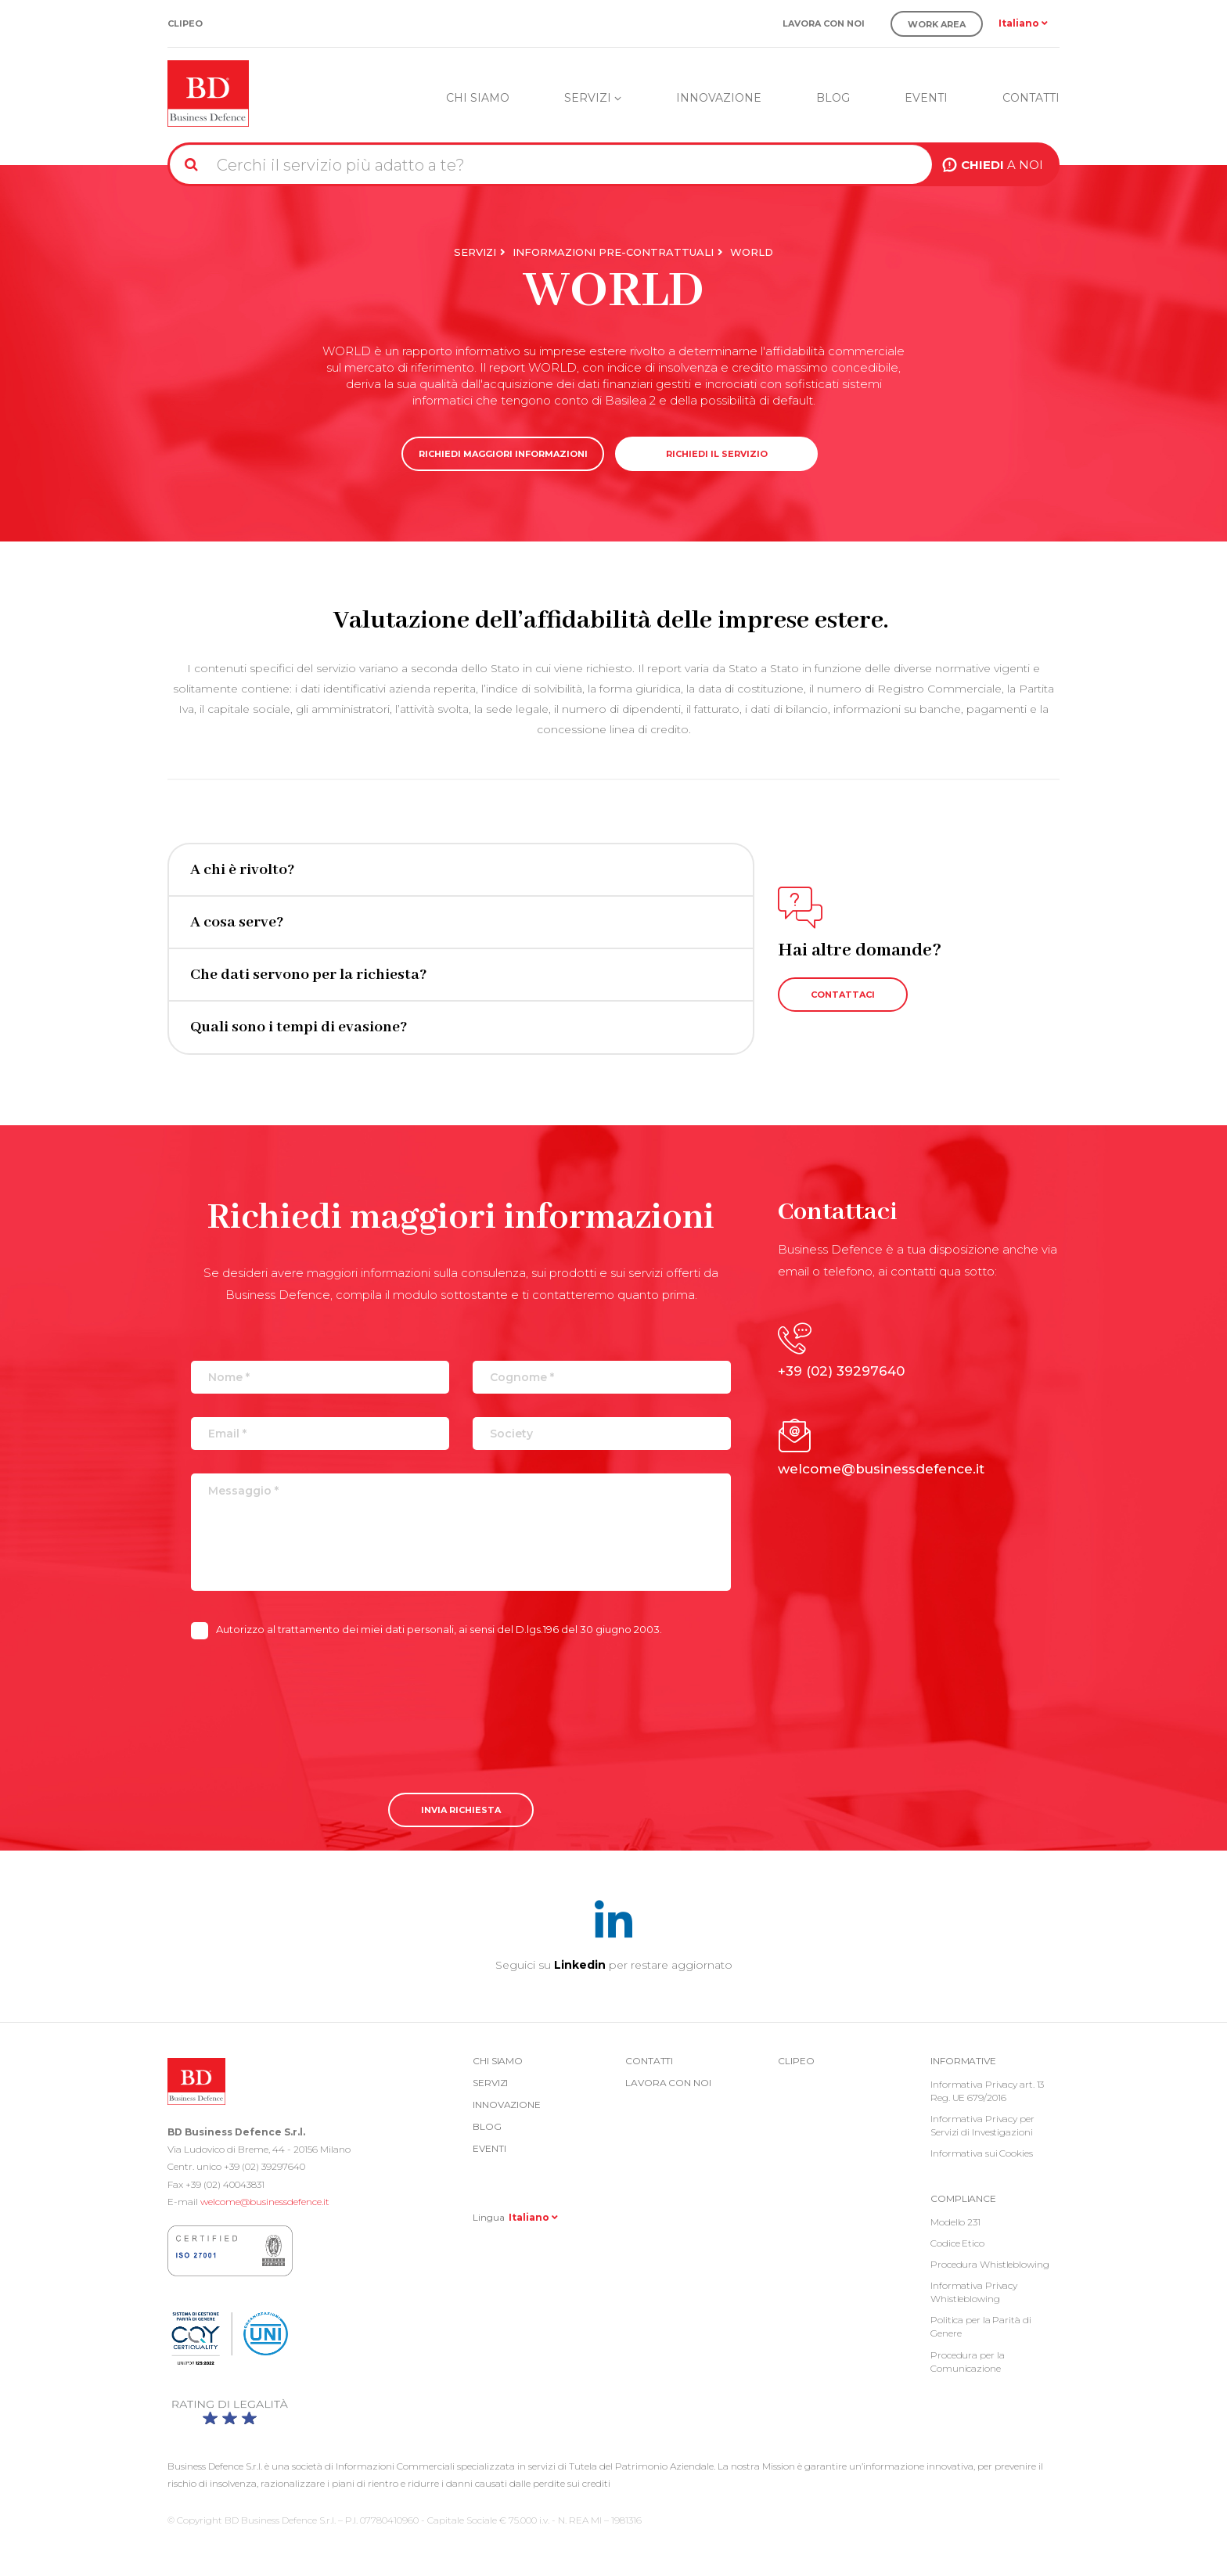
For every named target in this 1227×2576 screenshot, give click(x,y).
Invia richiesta (461, 1809)
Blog (833, 98)
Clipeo (185, 24)
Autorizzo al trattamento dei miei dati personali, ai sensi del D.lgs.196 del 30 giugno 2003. (426, 1630)
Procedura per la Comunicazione (967, 2361)
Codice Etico (957, 2243)
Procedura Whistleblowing (989, 2264)
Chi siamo (477, 98)
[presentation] (310, 1703)
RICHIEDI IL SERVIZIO (717, 453)
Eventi (926, 98)
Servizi (592, 98)
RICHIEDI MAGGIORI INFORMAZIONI (503, 453)
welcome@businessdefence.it (264, 2201)
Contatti (1031, 98)
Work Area (937, 24)
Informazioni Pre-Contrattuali (613, 252)
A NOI (1002, 164)
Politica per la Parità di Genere (980, 2326)
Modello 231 (955, 2222)
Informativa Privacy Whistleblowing (973, 2291)
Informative (963, 2061)
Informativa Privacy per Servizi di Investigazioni (982, 2125)
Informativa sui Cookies (981, 2153)
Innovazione (718, 98)
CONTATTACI (843, 994)
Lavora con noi (824, 24)
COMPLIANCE (963, 2198)
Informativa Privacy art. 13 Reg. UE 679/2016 (987, 2090)
